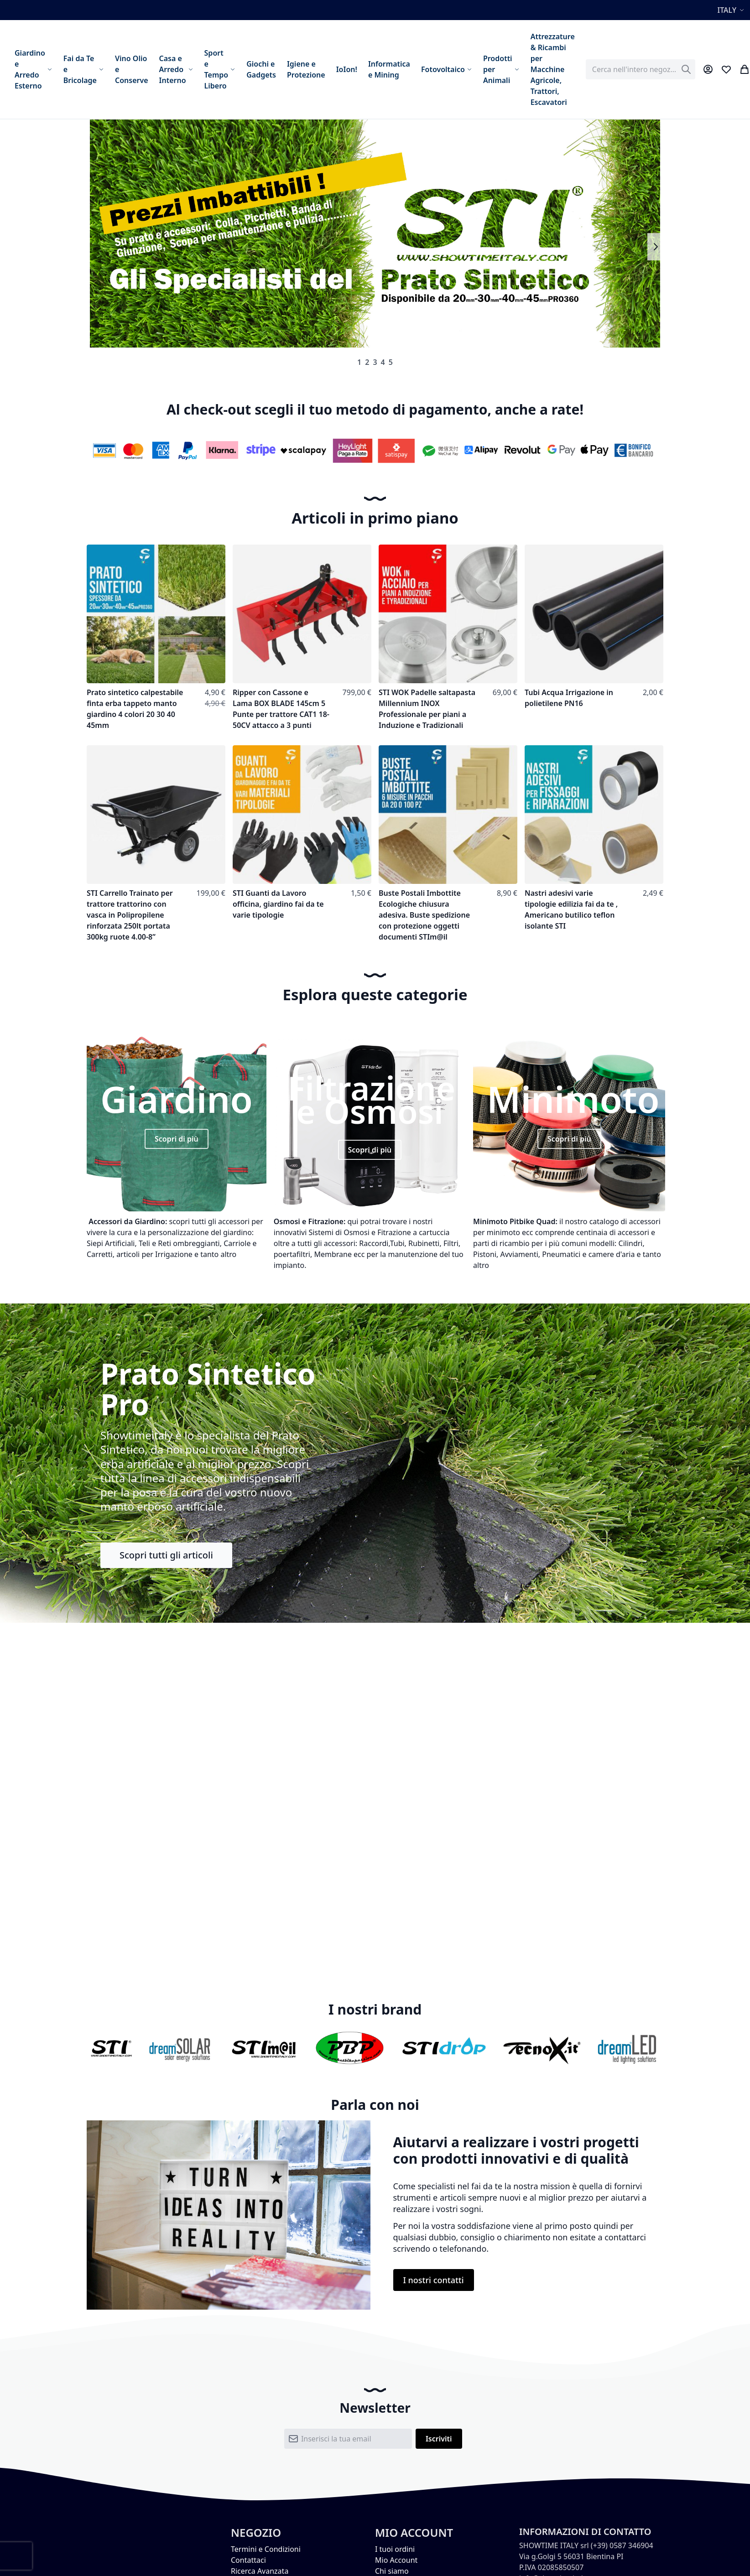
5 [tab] (391, 362)
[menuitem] (33, 69)
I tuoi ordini (395, 2549)
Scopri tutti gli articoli (166, 1555)
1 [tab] (359, 362)
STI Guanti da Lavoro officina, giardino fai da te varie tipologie (278, 904)
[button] (732, 10)
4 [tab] (383, 362)
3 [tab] (375, 362)
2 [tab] (367, 362)
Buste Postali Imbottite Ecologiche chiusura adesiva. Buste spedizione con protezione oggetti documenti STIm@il (424, 915)
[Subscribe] (439, 2439)
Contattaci (248, 2560)
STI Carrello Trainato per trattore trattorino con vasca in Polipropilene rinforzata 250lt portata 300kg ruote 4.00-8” (130, 915)
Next (655, 246)
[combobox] (640, 69)
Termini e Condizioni (266, 2549)
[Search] (686, 69)
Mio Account (396, 2560)
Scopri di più (176, 1139)
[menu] (294, 69)
